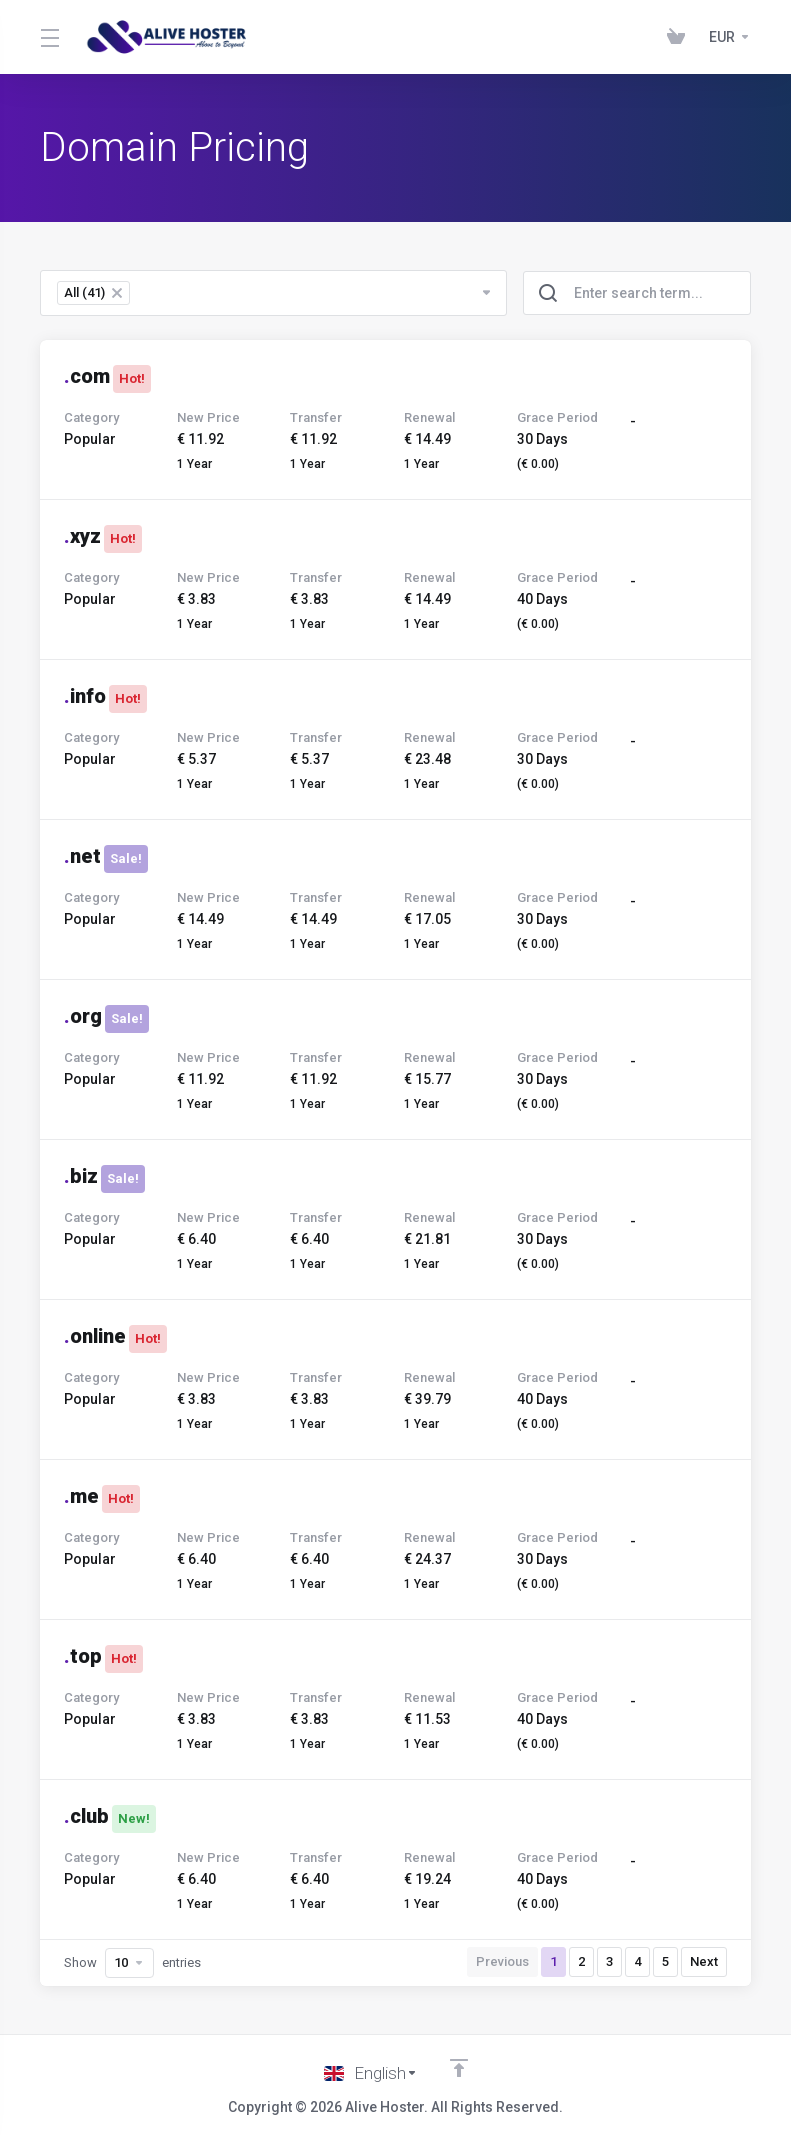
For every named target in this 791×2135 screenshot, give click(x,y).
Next (704, 1961)
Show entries (132, 1963)
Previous (502, 1961)
